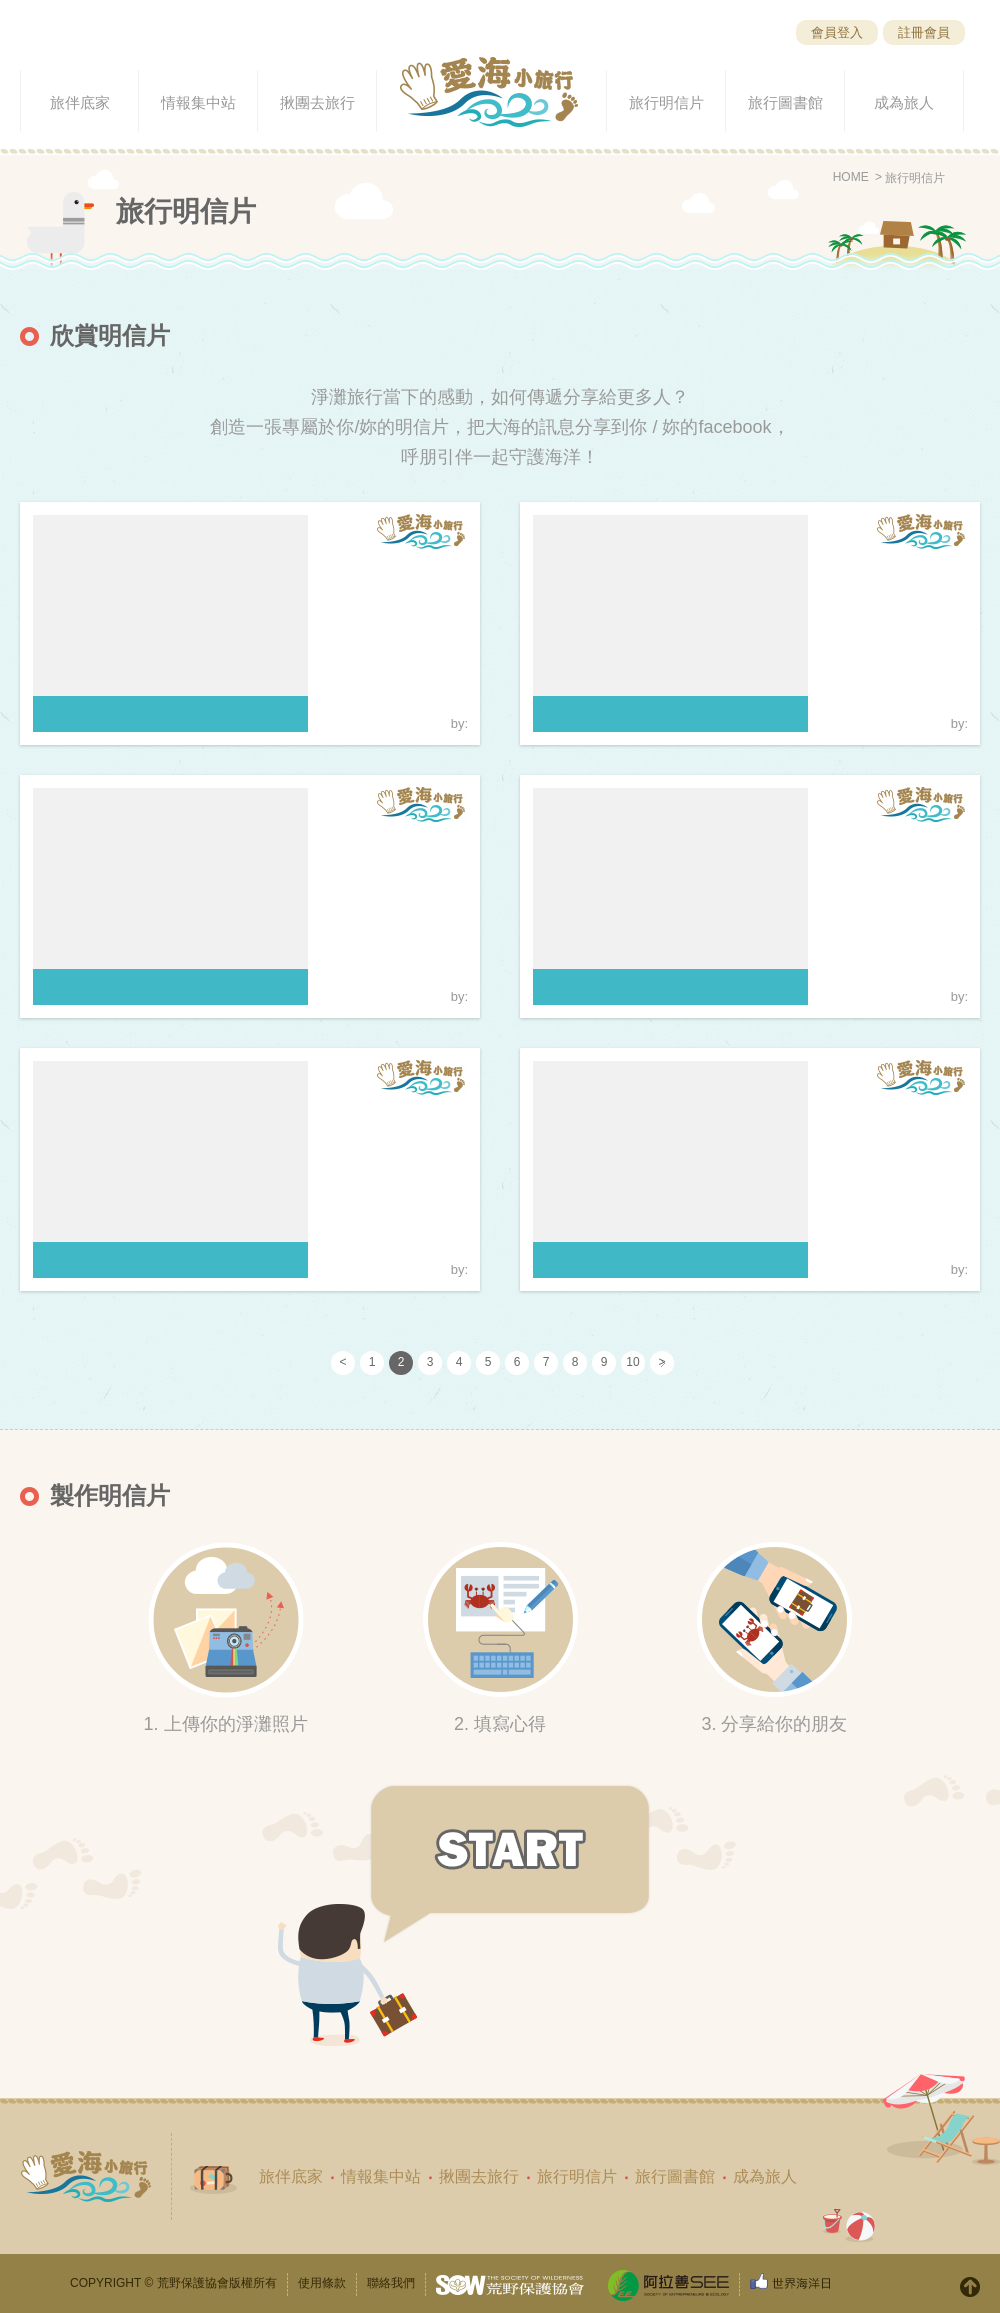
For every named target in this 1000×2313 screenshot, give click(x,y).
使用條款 (322, 2283)
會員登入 (837, 32)
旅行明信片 (915, 178)
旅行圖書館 (675, 2176)
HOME (851, 177)
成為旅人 (765, 2176)
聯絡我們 (391, 2283)
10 (632, 1362)
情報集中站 (381, 2176)
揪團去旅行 (479, 2176)
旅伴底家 (291, 2176)
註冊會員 (924, 32)
